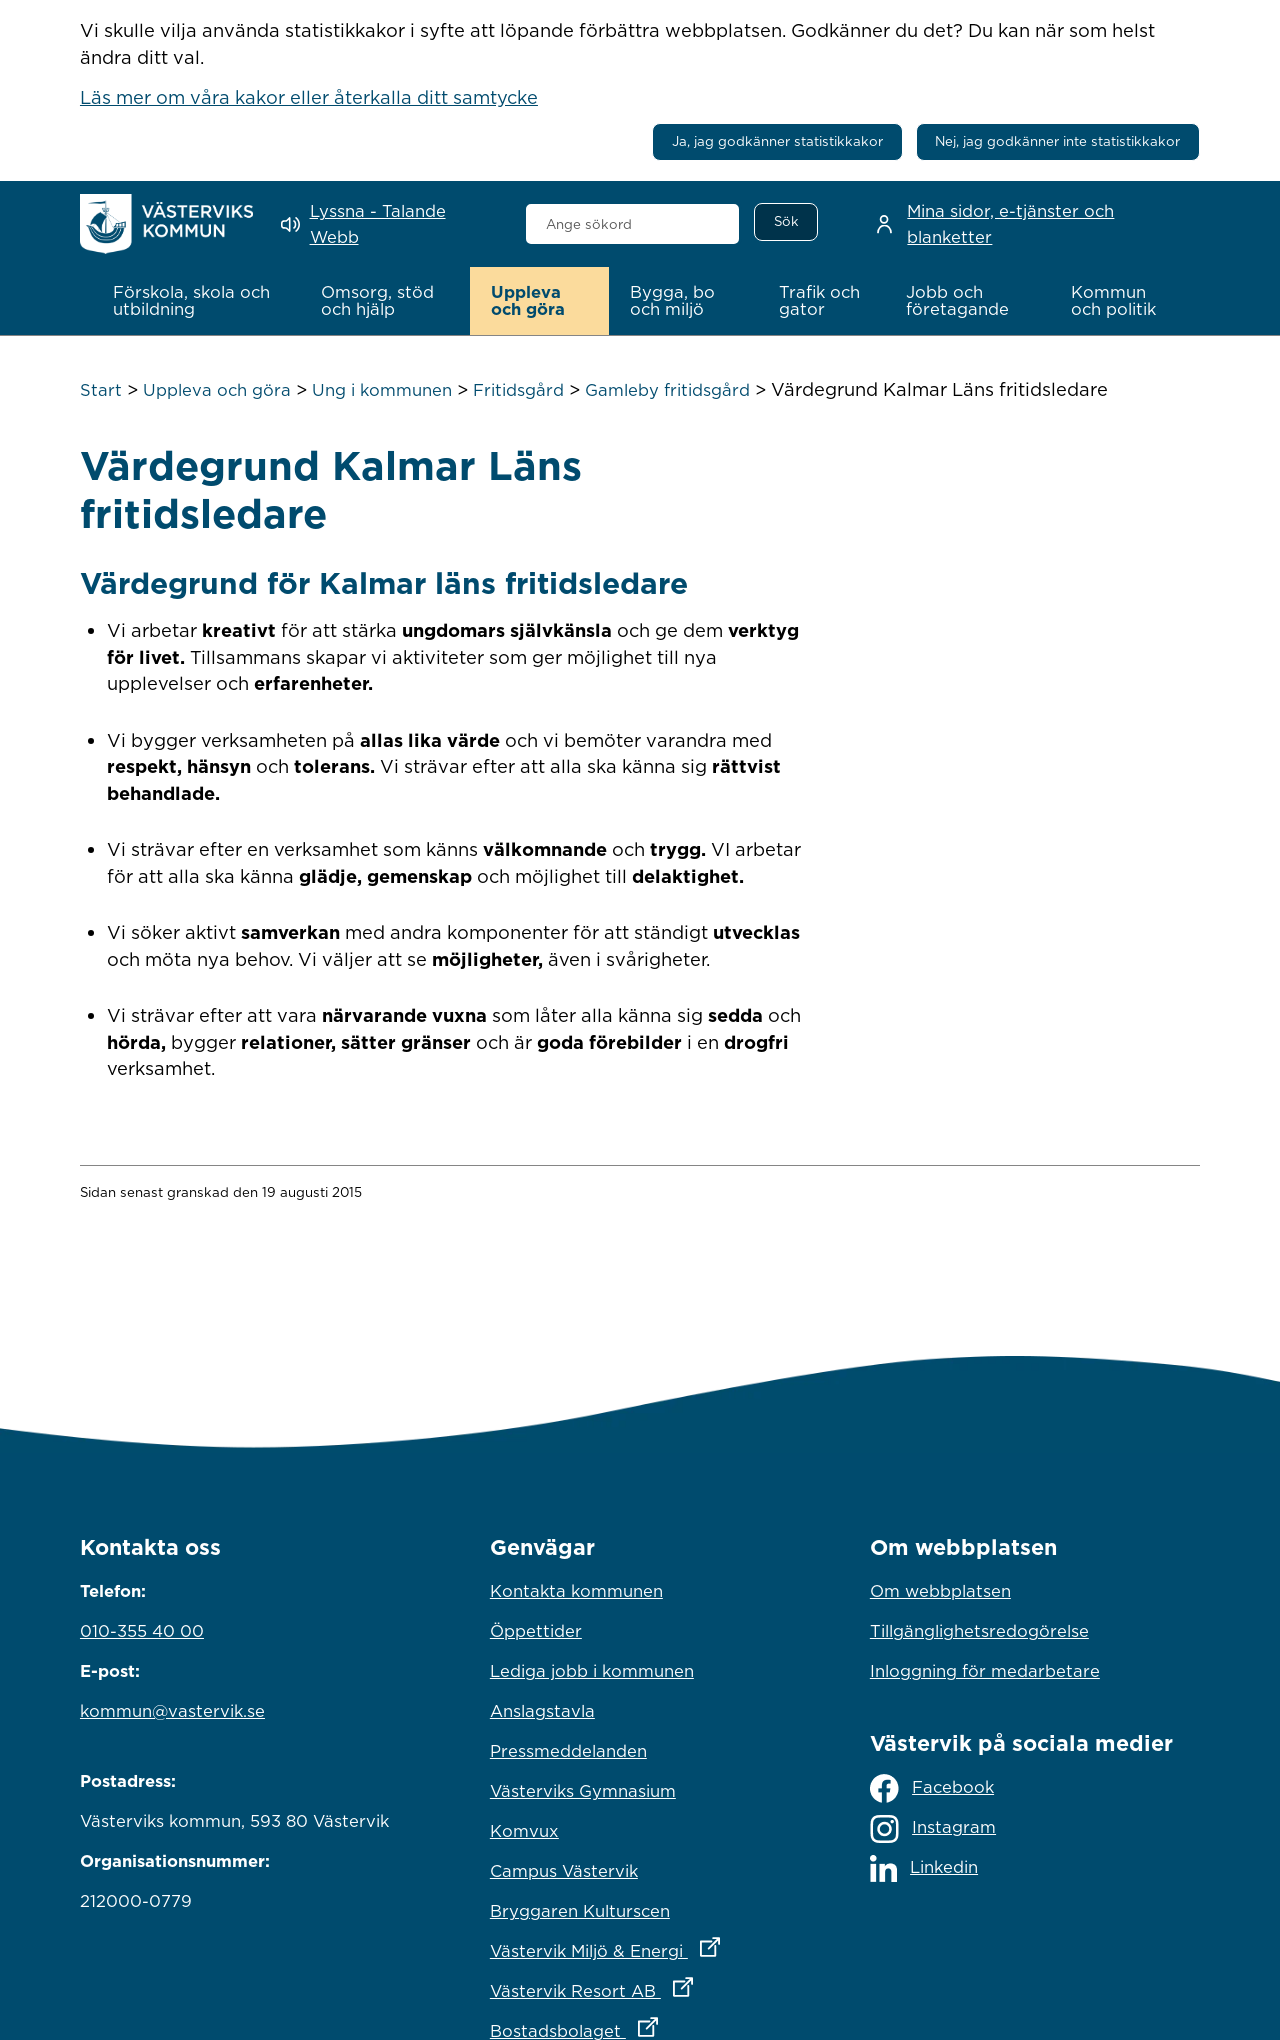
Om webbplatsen (940, 1591)
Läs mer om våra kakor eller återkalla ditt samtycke (309, 97)
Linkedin (924, 1868)
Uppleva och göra (217, 390)
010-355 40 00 (142, 1631)
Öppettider (536, 1631)
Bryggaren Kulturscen (580, 1911)
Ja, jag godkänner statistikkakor (777, 141)
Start (101, 390)
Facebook (932, 1788)
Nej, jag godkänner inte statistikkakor (1057, 141)
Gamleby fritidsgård (667, 390)
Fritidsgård (518, 390)
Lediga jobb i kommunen (592, 1671)
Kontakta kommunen (576, 1591)
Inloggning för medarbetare (985, 1671)
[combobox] (632, 224)
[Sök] (786, 222)
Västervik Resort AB (640, 1986)
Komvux (524, 1831)
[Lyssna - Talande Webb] (389, 224)
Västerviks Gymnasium (583, 1791)
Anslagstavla (542, 1711)
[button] (196, 301)
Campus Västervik (564, 1871)
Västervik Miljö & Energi (640, 1946)
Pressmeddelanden (568, 1751)
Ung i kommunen (382, 390)
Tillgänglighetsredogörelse (979, 1631)
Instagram (933, 1828)
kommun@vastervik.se (172, 1711)
